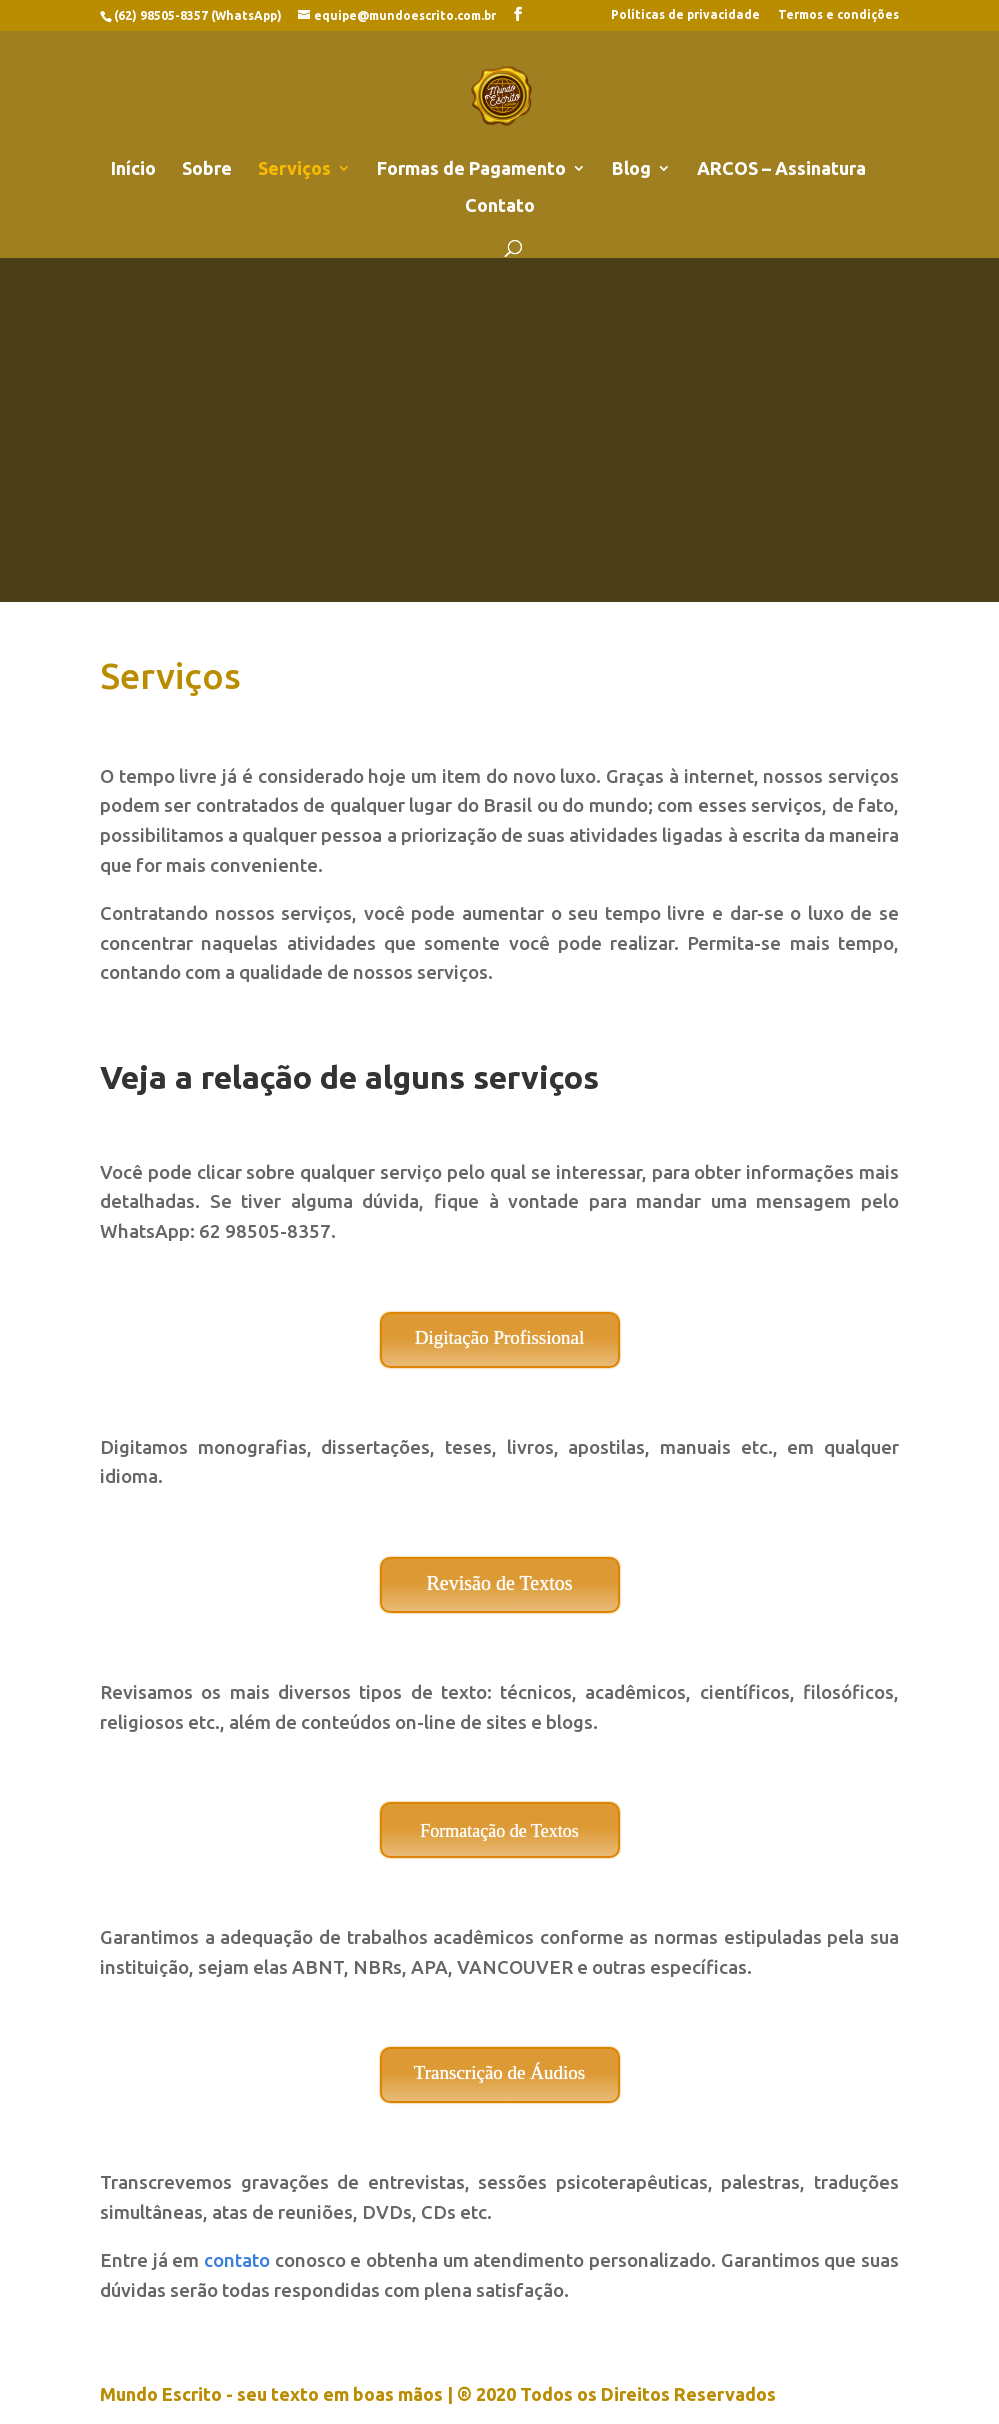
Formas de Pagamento (471, 169)
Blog (631, 169)
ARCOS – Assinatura (781, 169)
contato (237, 2260)
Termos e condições (838, 15)
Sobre (207, 169)
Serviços (294, 169)
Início (133, 169)
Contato (500, 206)
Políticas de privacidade (685, 15)
